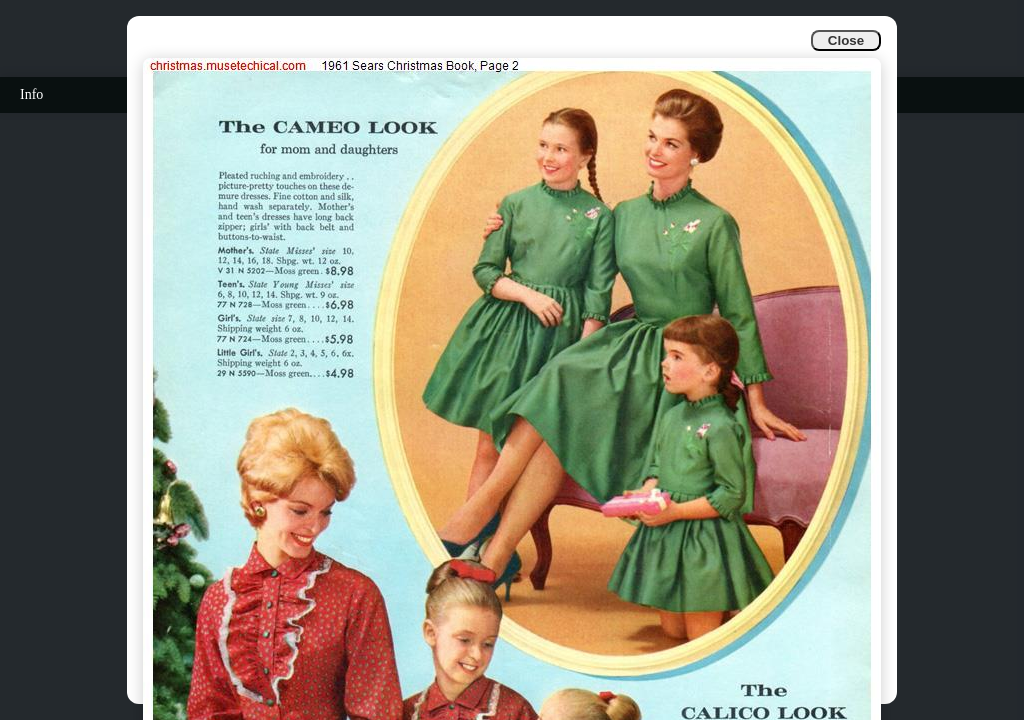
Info (31, 94)
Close (846, 40)
